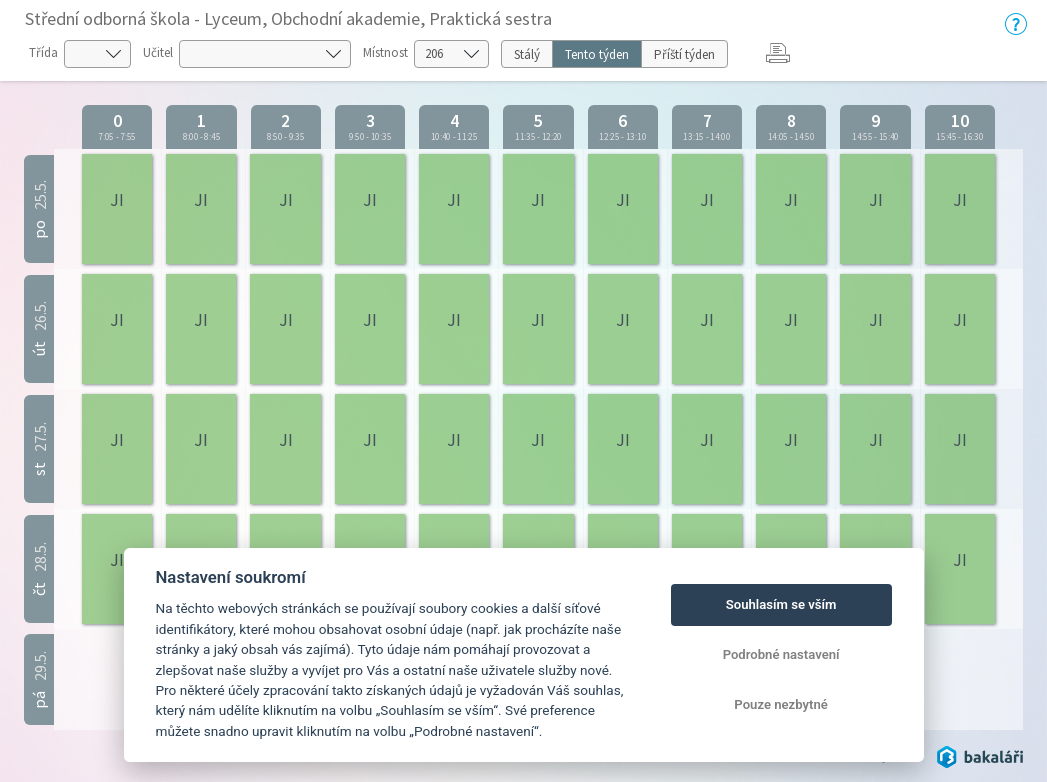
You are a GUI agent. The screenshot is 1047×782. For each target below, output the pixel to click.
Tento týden (597, 54)
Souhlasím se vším (781, 604)
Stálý (527, 54)
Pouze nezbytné (781, 704)
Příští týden (684, 54)
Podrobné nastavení (781, 654)
